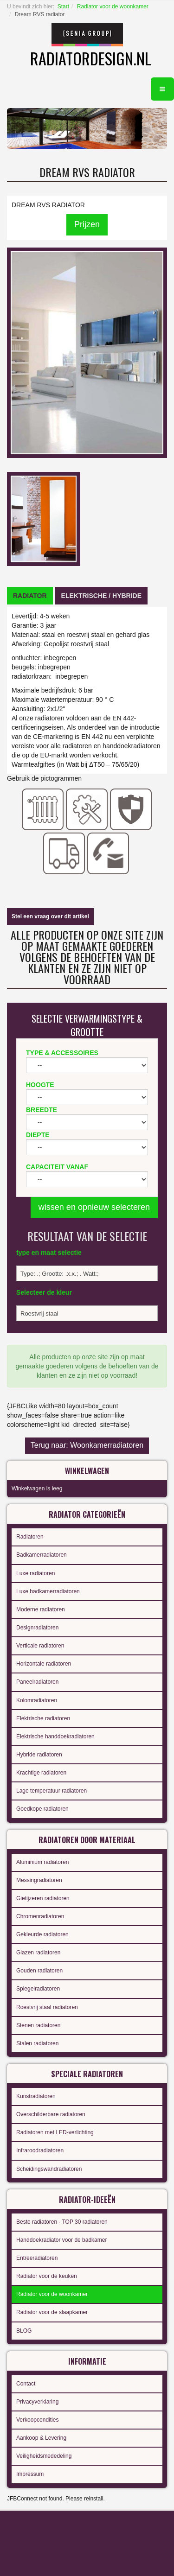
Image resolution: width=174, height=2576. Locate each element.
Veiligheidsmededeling (43, 2456)
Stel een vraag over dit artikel (50, 916)
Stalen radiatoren (37, 2043)
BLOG (24, 2331)
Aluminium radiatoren (42, 1862)
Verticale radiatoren (40, 1645)
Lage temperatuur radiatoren (51, 1790)
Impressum (30, 2474)
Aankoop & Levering (41, 2438)
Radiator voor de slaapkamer (52, 2312)
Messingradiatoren (39, 1880)
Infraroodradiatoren (40, 2150)
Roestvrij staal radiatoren (47, 2007)
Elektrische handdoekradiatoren (55, 1736)
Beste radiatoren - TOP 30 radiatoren (62, 2222)
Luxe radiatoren (35, 1573)
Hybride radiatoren (39, 1754)
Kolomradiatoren (36, 1700)
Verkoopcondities (37, 2420)
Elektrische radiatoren (43, 1718)
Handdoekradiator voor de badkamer (61, 2240)
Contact (25, 2383)
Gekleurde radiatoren (42, 1934)
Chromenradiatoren (40, 1916)
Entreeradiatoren (37, 2258)
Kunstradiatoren (36, 2096)
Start (63, 6)
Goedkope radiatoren (42, 1809)
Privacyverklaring (37, 2401)
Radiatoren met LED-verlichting (55, 2132)
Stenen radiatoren (38, 2025)
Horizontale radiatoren (43, 1663)
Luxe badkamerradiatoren (48, 1591)
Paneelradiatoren (37, 1682)
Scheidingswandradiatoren (49, 2169)
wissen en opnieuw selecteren (94, 1207)
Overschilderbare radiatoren (50, 2114)
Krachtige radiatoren (41, 1772)
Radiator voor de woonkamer (112, 6)
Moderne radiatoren (40, 1609)
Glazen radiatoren (38, 1952)
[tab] (30, 595)
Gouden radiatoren (39, 1970)
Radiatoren (30, 1536)
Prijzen (87, 224)
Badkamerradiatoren (41, 1555)
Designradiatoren (37, 1627)
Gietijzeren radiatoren (43, 1898)
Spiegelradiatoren (38, 1988)
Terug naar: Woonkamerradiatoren (87, 1445)
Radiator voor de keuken (46, 2276)
